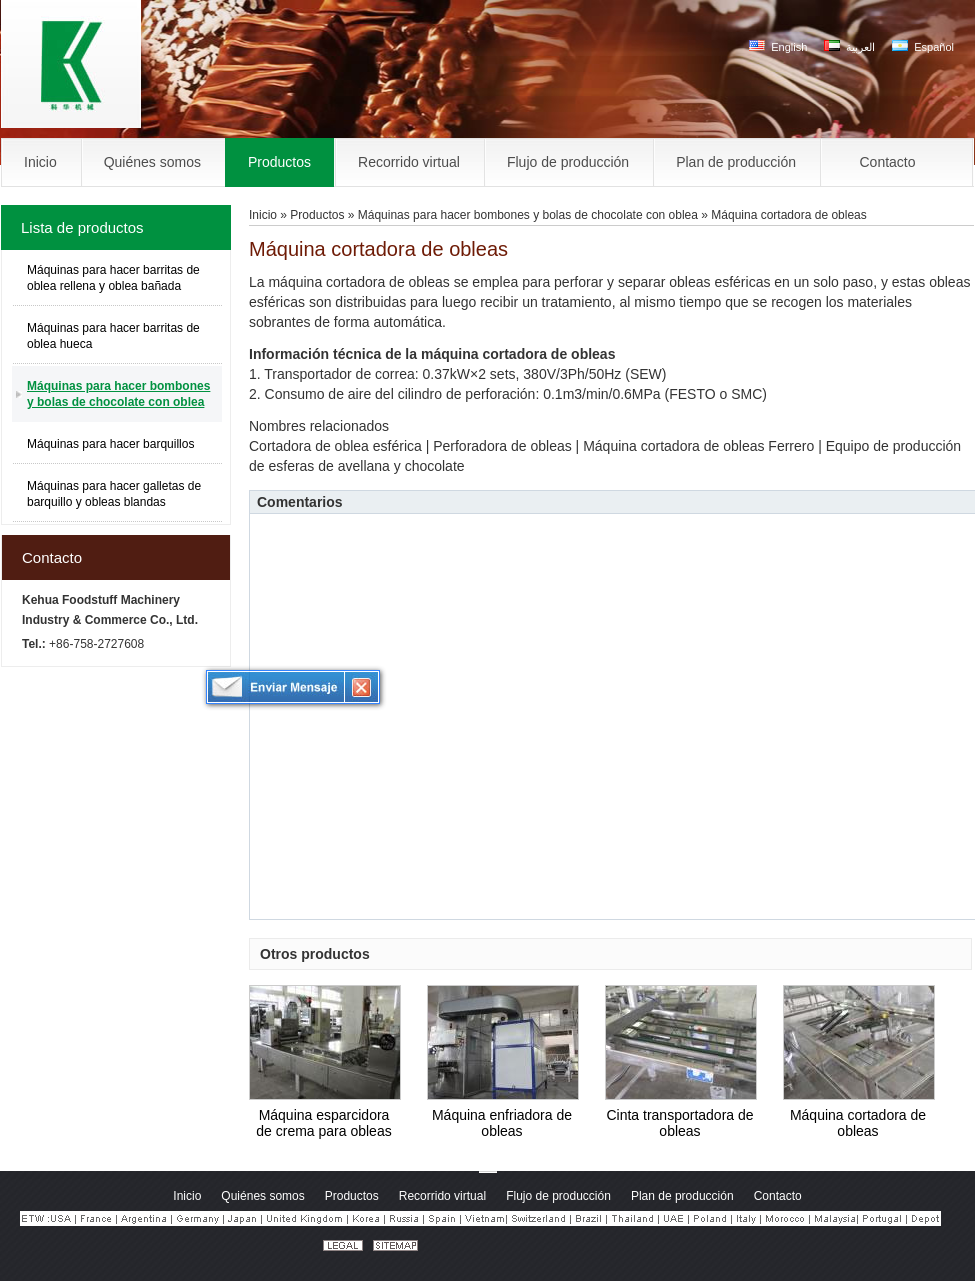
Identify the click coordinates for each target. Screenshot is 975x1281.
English (778, 47)
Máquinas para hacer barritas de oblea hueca (113, 336)
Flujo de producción (558, 1196)
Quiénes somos (262, 1196)
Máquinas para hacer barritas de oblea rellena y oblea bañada (113, 278)
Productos (317, 215)
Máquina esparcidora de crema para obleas (323, 1123)
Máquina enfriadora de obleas (502, 1123)
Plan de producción (682, 1196)
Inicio (263, 215)
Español (923, 47)
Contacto (52, 557)
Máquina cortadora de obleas (858, 1123)
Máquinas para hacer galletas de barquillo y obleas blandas (114, 494)
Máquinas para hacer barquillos (110, 444)
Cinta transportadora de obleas (679, 1123)
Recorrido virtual (442, 1196)
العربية (849, 47)
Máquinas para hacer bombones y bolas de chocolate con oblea (118, 394)
